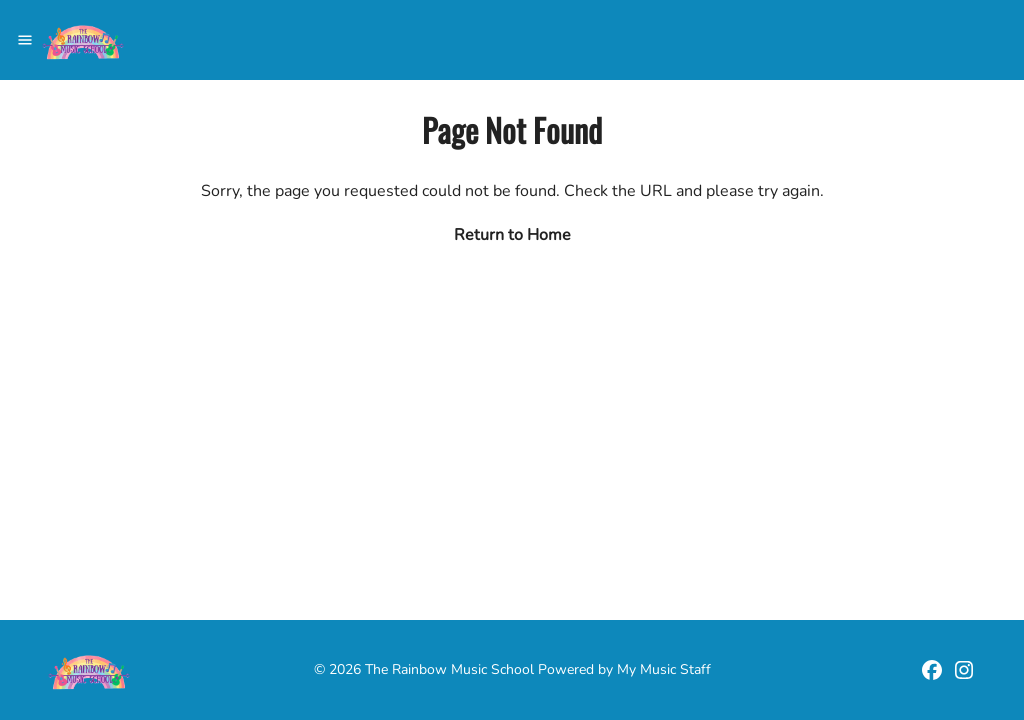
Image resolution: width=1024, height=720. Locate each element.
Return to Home (512, 235)
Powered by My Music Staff (624, 669)
